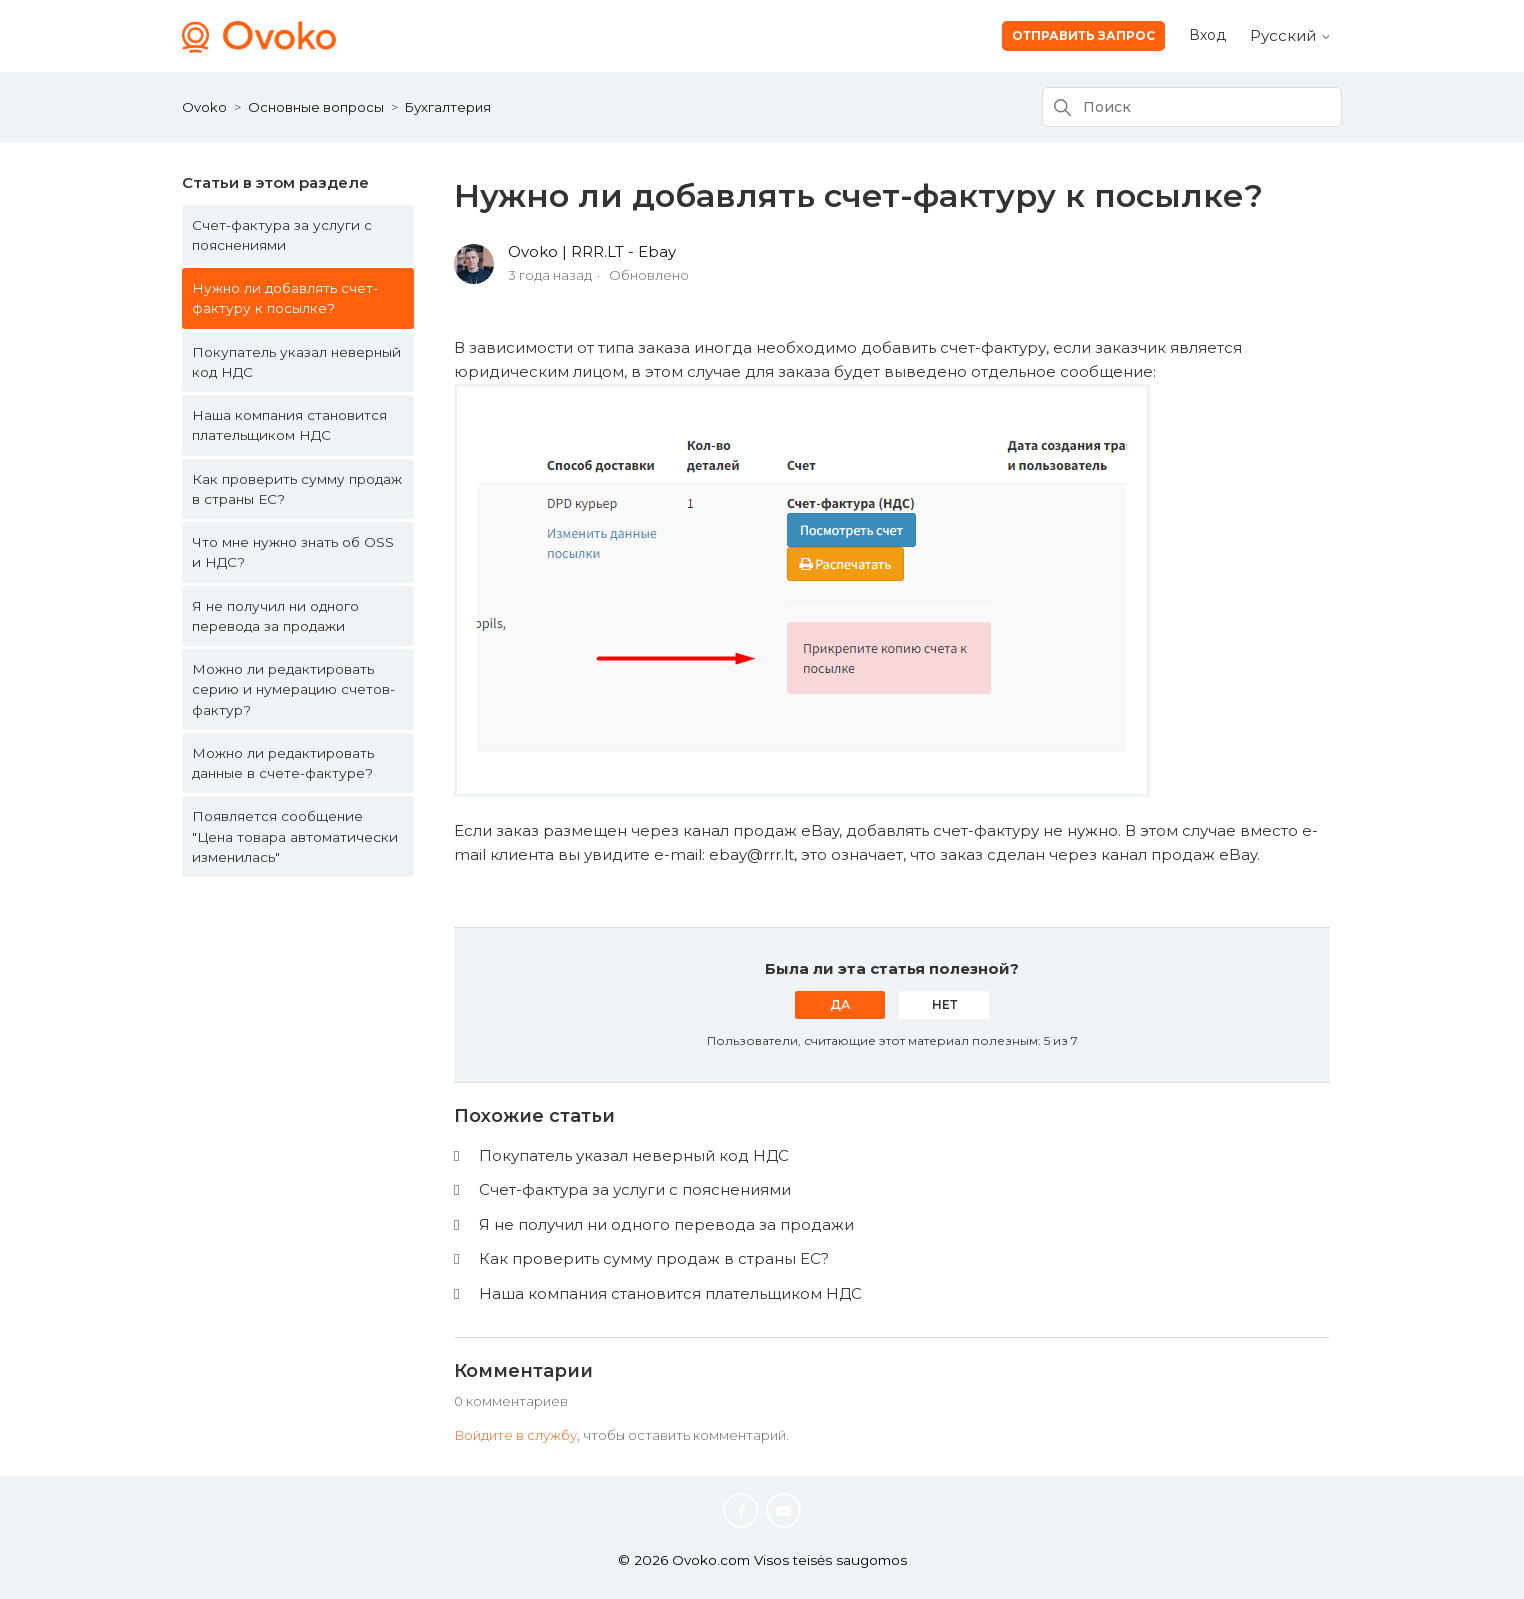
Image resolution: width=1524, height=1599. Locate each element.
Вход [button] (1207, 35)
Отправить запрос (1083, 35)
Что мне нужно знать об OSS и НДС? (293, 552)
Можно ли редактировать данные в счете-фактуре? (283, 763)
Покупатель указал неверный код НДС (296, 362)
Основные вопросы (316, 107)
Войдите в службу (515, 1435)
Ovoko (204, 107)
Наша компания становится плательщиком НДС (289, 425)
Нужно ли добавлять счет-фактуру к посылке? (285, 298)
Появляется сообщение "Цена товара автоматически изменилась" (295, 836)
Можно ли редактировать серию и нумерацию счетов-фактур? (293, 689)
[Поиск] (1192, 107)
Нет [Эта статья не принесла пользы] (944, 1004)
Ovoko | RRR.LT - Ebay (592, 251)
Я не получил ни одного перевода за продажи (275, 616)
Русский (1291, 35)
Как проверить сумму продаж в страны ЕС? (297, 489)
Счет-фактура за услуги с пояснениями (282, 235)
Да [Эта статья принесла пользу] (840, 1004)
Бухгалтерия (448, 107)
